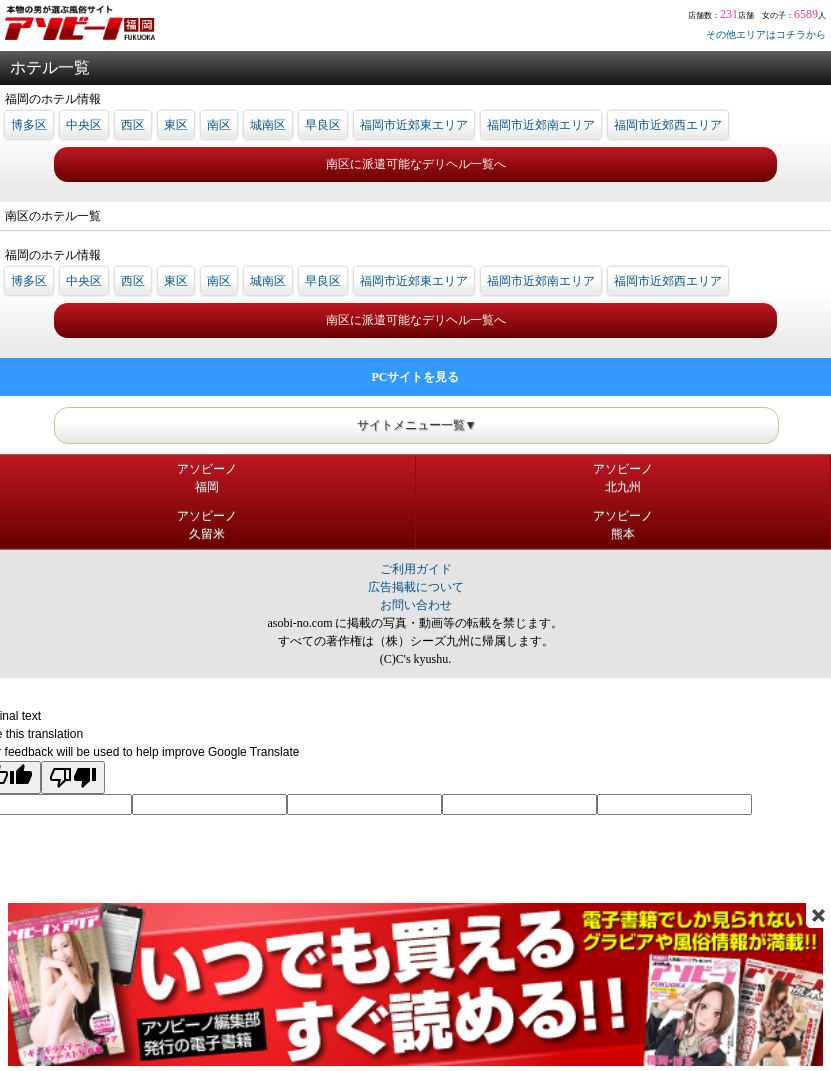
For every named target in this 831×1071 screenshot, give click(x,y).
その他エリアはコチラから (766, 34)
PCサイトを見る (416, 377)
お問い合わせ (416, 605)
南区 (219, 125)
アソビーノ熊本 (623, 525)
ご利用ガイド (416, 569)
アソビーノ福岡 (207, 478)
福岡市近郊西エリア (668, 125)
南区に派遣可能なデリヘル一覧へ (416, 164)
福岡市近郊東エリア (414, 125)
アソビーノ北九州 (623, 478)
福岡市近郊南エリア (541, 125)
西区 (133, 125)
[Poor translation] (73, 777)
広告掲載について (416, 587)
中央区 (84, 125)
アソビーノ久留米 (207, 525)
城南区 (268, 125)
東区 (176, 125)
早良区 (323, 125)
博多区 (29, 125)
